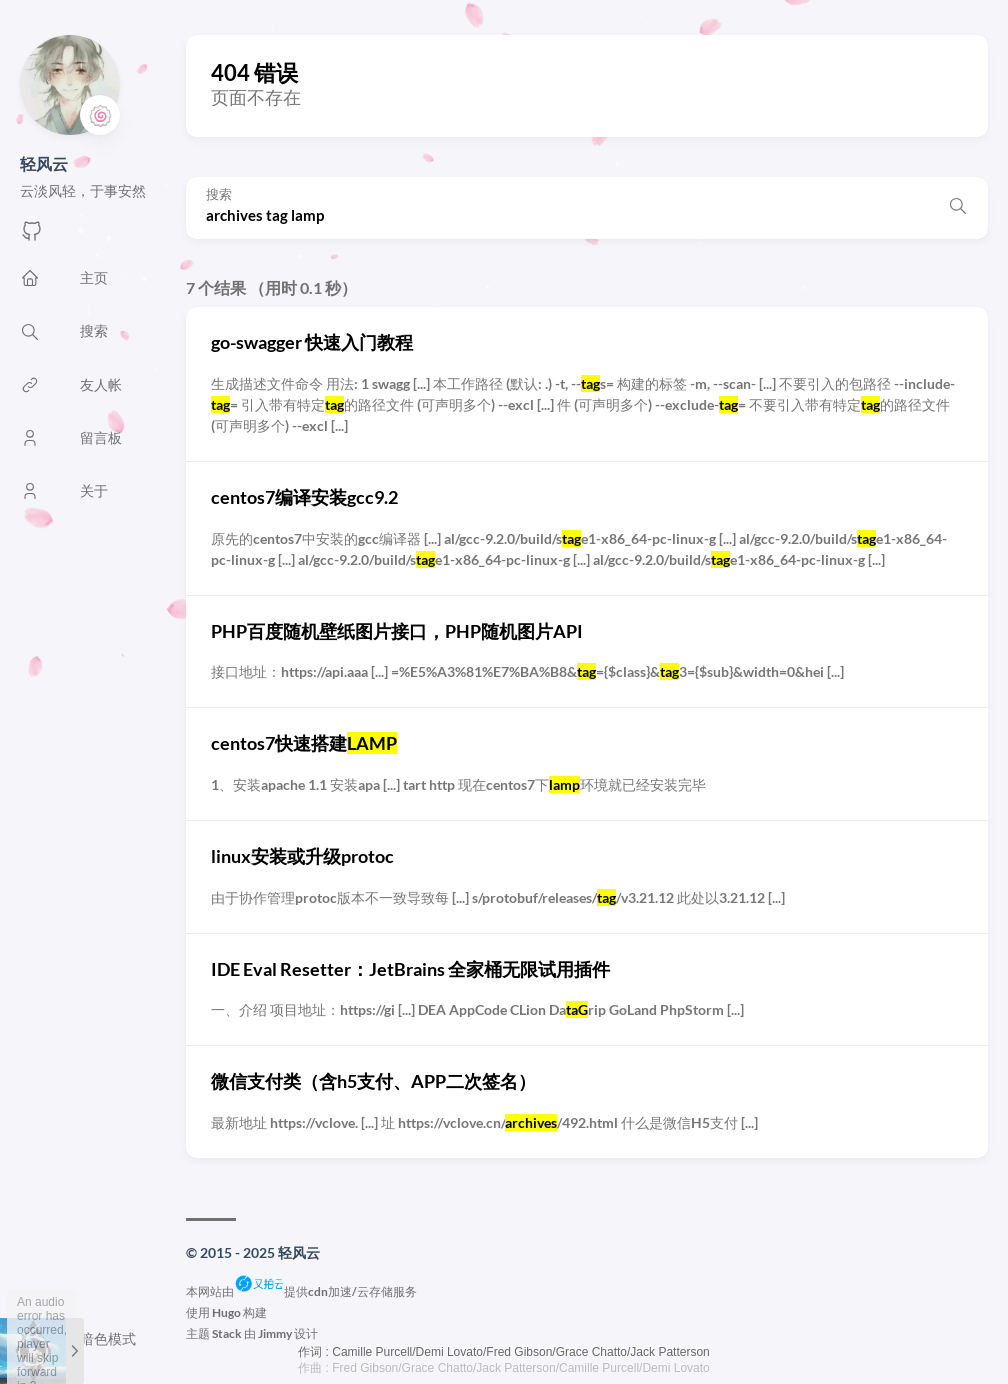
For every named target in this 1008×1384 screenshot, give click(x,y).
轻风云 (44, 163)
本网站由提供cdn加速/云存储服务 (301, 1291)
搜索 (219, 194)
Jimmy (275, 1333)
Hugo (226, 1312)
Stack (227, 1333)
